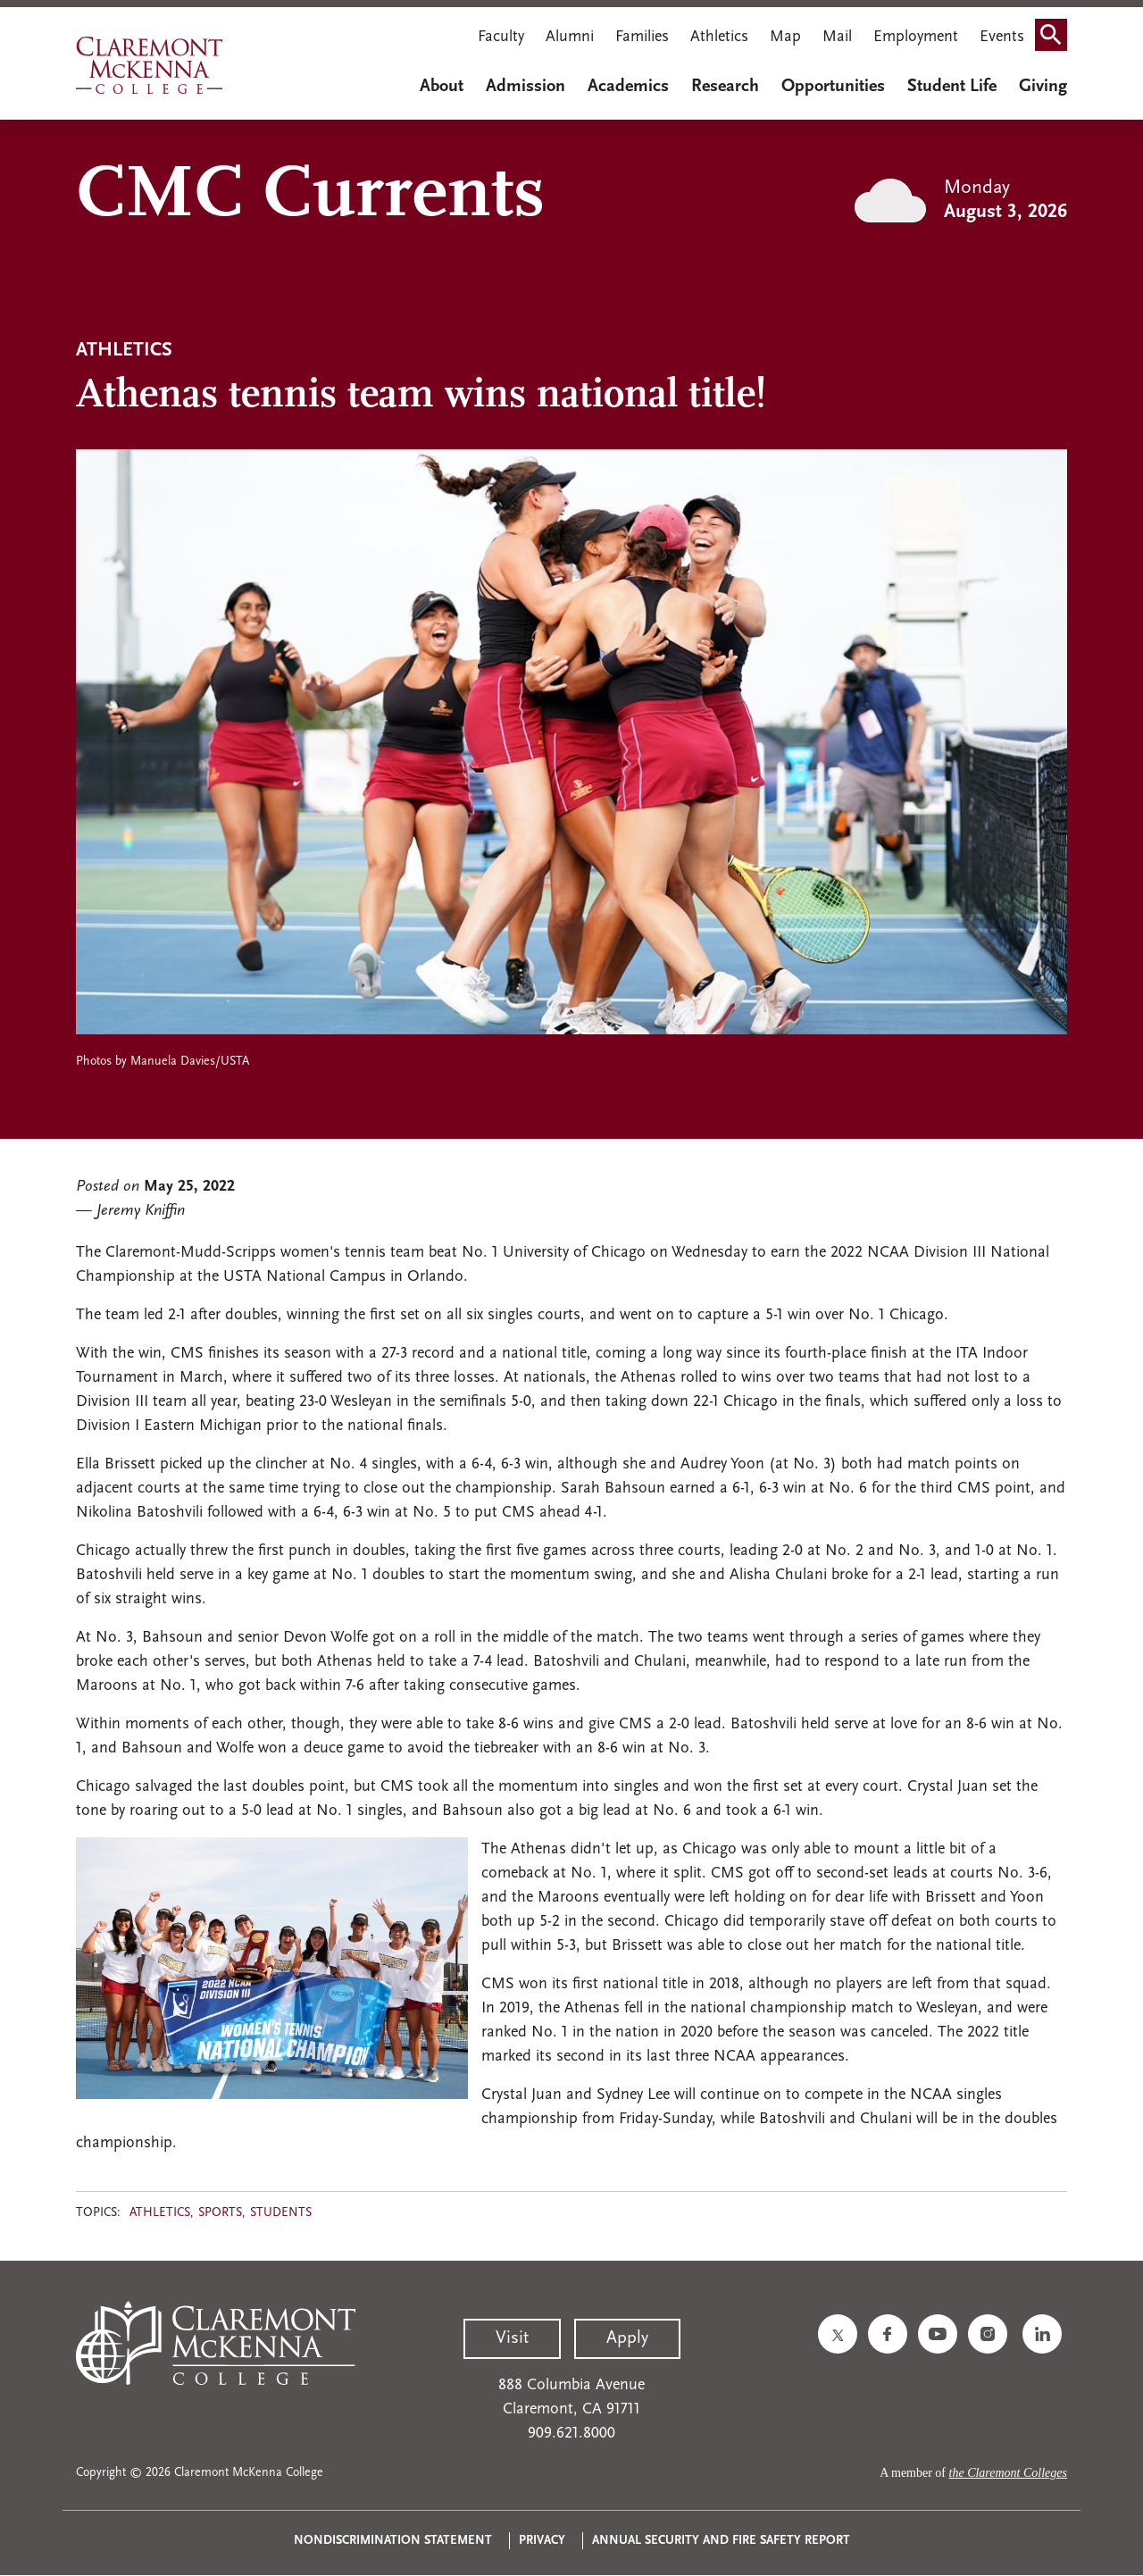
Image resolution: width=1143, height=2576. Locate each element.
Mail (837, 37)
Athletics (719, 37)
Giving (1043, 87)
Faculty (501, 37)
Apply (627, 2338)
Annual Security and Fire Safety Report (721, 2540)
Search (1056, 38)
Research (725, 87)
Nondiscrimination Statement (393, 2540)
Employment (915, 37)
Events (1002, 37)
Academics (628, 87)
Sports (220, 2213)
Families (642, 37)
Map (785, 37)
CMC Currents (310, 196)
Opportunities (833, 87)
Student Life (952, 87)
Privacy (542, 2540)
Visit (512, 2338)
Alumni (570, 37)
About (441, 87)
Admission (525, 87)
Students (281, 2213)
